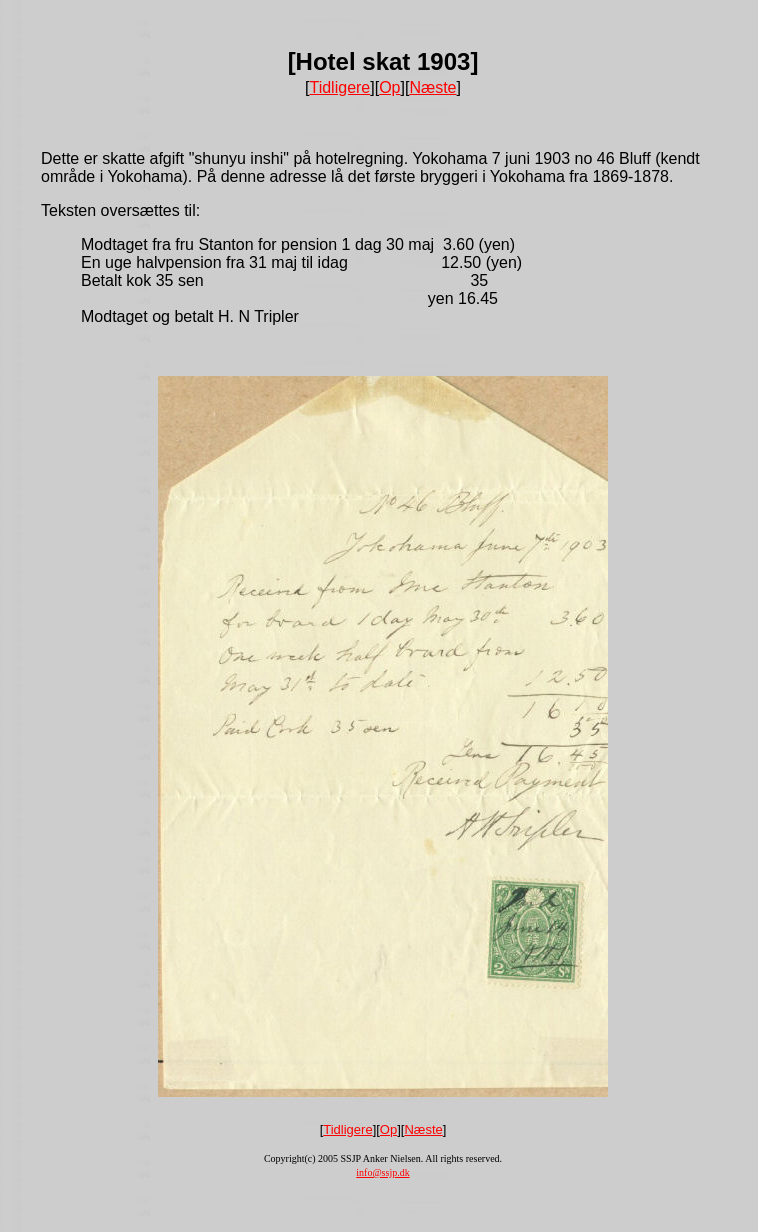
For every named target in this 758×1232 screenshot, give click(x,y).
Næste (432, 87)
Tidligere (339, 87)
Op (389, 87)
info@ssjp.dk (382, 1172)
